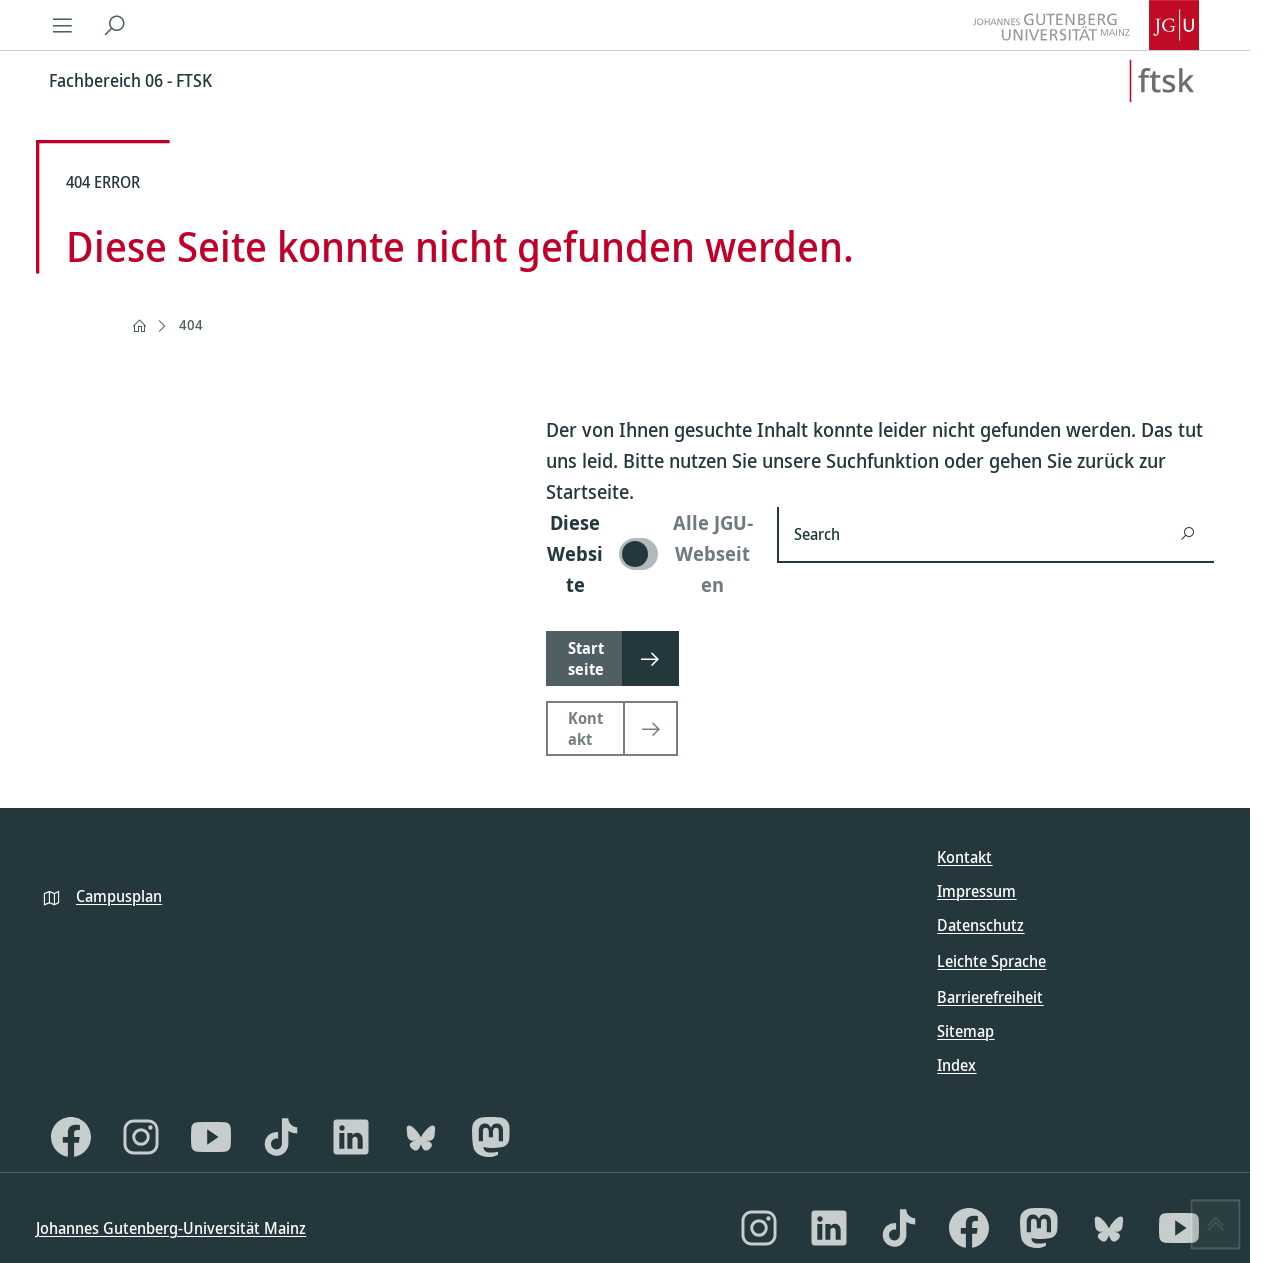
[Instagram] (141, 1137)
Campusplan (119, 896)
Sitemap (965, 1031)
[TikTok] (281, 1137)
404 (191, 324)
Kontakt (964, 857)
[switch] (649, 553)
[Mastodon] (491, 1137)
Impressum (976, 891)
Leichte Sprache (991, 961)
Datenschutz (980, 925)
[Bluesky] (421, 1137)
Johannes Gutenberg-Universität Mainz (171, 1228)
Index (956, 1065)
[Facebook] (71, 1137)
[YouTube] (211, 1137)
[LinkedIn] (351, 1137)
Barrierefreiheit (990, 997)
